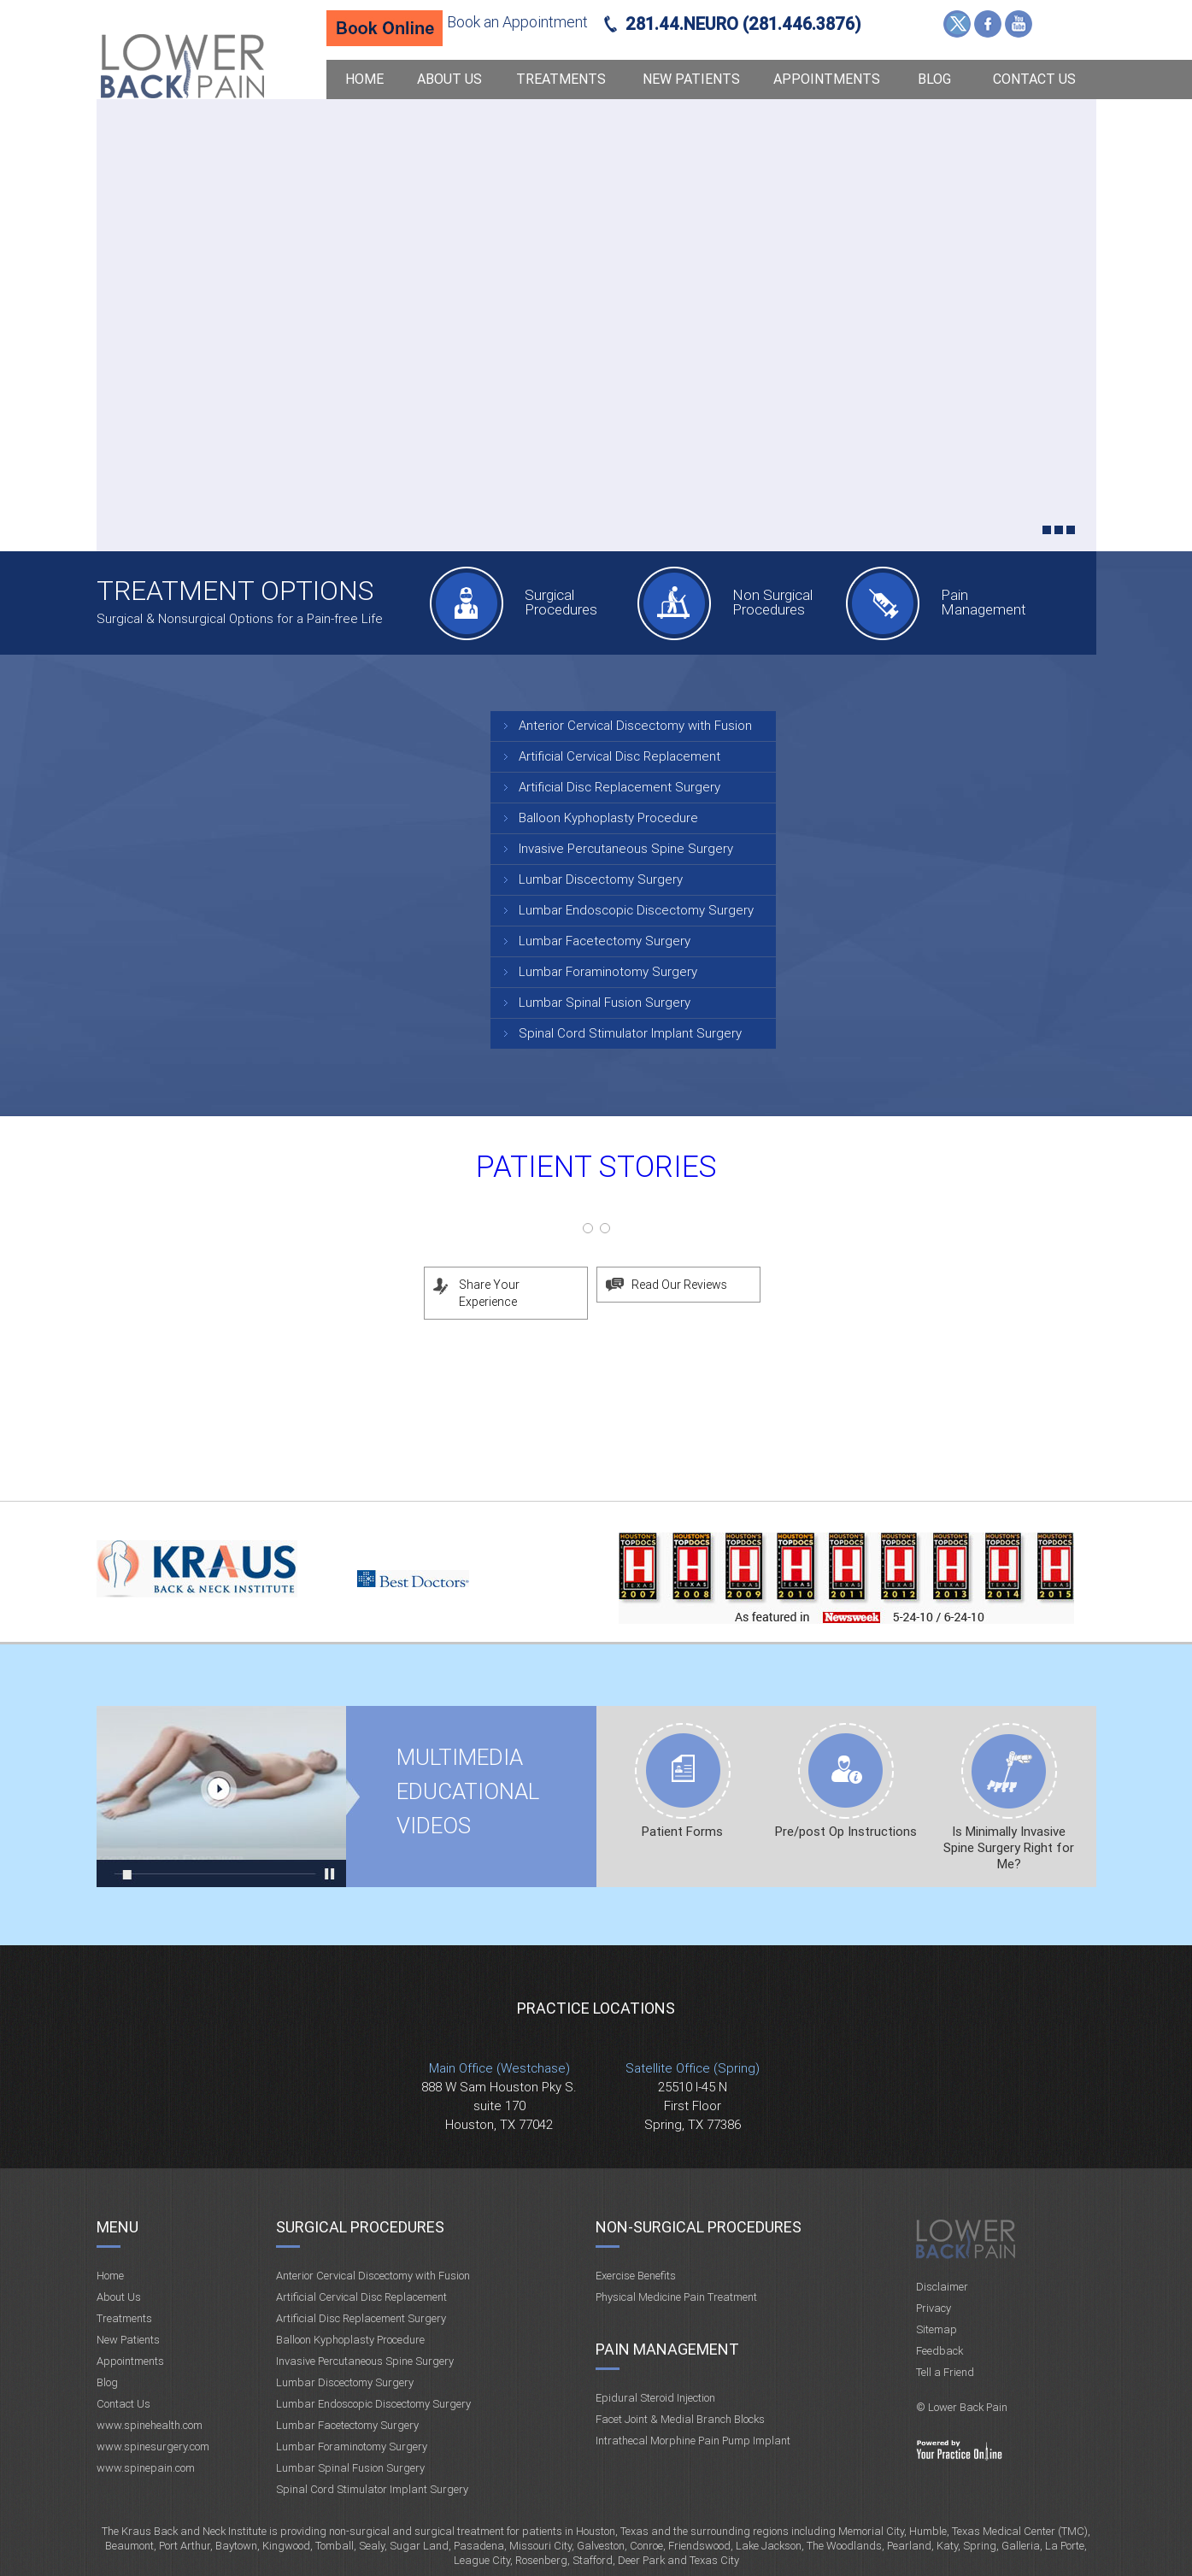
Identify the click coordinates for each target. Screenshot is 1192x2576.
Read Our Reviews (679, 1284)
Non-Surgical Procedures (699, 2227)
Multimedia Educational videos (222, 1796)
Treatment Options (235, 590)
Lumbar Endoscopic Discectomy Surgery (636, 910)
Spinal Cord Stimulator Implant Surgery (630, 1033)
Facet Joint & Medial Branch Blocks (680, 2419)
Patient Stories (596, 1167)
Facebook (987, 24)
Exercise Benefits (636, 2275)
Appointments (826, 79)
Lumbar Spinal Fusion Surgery (604, 1002)
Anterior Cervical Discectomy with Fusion (635, 725)
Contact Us (1034, 79)
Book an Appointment (517, 22)
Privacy (933, 2308)
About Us (449, 79)
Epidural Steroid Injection (655, 2397)
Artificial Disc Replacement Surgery (619, 787)
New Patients (691, 79)
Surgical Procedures (561, 602)
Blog (934, 79)
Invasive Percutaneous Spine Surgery (626, 848)
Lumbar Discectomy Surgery (601, 879)
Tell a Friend (945, 2372)
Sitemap (936, 2329)
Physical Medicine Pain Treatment (676, 2297)
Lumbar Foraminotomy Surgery (608, 971)
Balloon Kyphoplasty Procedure (608, 818)
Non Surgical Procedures (772, 602)
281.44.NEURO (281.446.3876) (743, 24)
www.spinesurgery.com (153, 2446)
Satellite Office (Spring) (692, 2068)
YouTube (1018, 24)
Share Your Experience (489, 1293)
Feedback (939, 2350)
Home (364, 79)
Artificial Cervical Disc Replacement (619, 756)
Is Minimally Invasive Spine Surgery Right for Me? (1008, 1848)
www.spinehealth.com (150, 2425)
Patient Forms (682, 1831)
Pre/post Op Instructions (846, 1831)
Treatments (561, 79)
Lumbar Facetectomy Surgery (604, 941)
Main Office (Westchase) (499, 2068)
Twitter (957, 24)
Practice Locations (596, 2008)
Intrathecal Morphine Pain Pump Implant (693, 2440)
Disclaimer (942, 2286)
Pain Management (983, 602)
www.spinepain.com (146, 2467)
